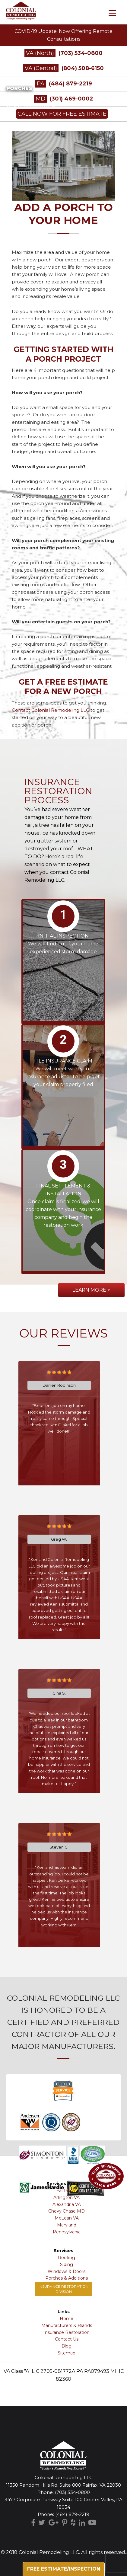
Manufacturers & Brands (66, 2325)
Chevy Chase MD (66, 2211)
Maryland (66, 2225)
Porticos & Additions (31, 106)
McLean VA (67, 2218)
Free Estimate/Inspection (63, 2569)
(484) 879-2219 (72, 2514)
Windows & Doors (66, 2271)
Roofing (66, 2257)
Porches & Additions (66, 2278)
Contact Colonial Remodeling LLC (50, 710)
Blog (66, 2346)
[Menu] (112, 13)
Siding (66, 2264)
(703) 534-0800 (81, 53)
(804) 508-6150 (83, 68)
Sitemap (66, 2353)
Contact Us (66, 2339)
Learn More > (91, 1290)
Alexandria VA (66, 2204)
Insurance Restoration (66, 2332)
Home (66, 2318)
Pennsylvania (67, 2232)
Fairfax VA (66, 2190)
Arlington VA (66, 2197)
